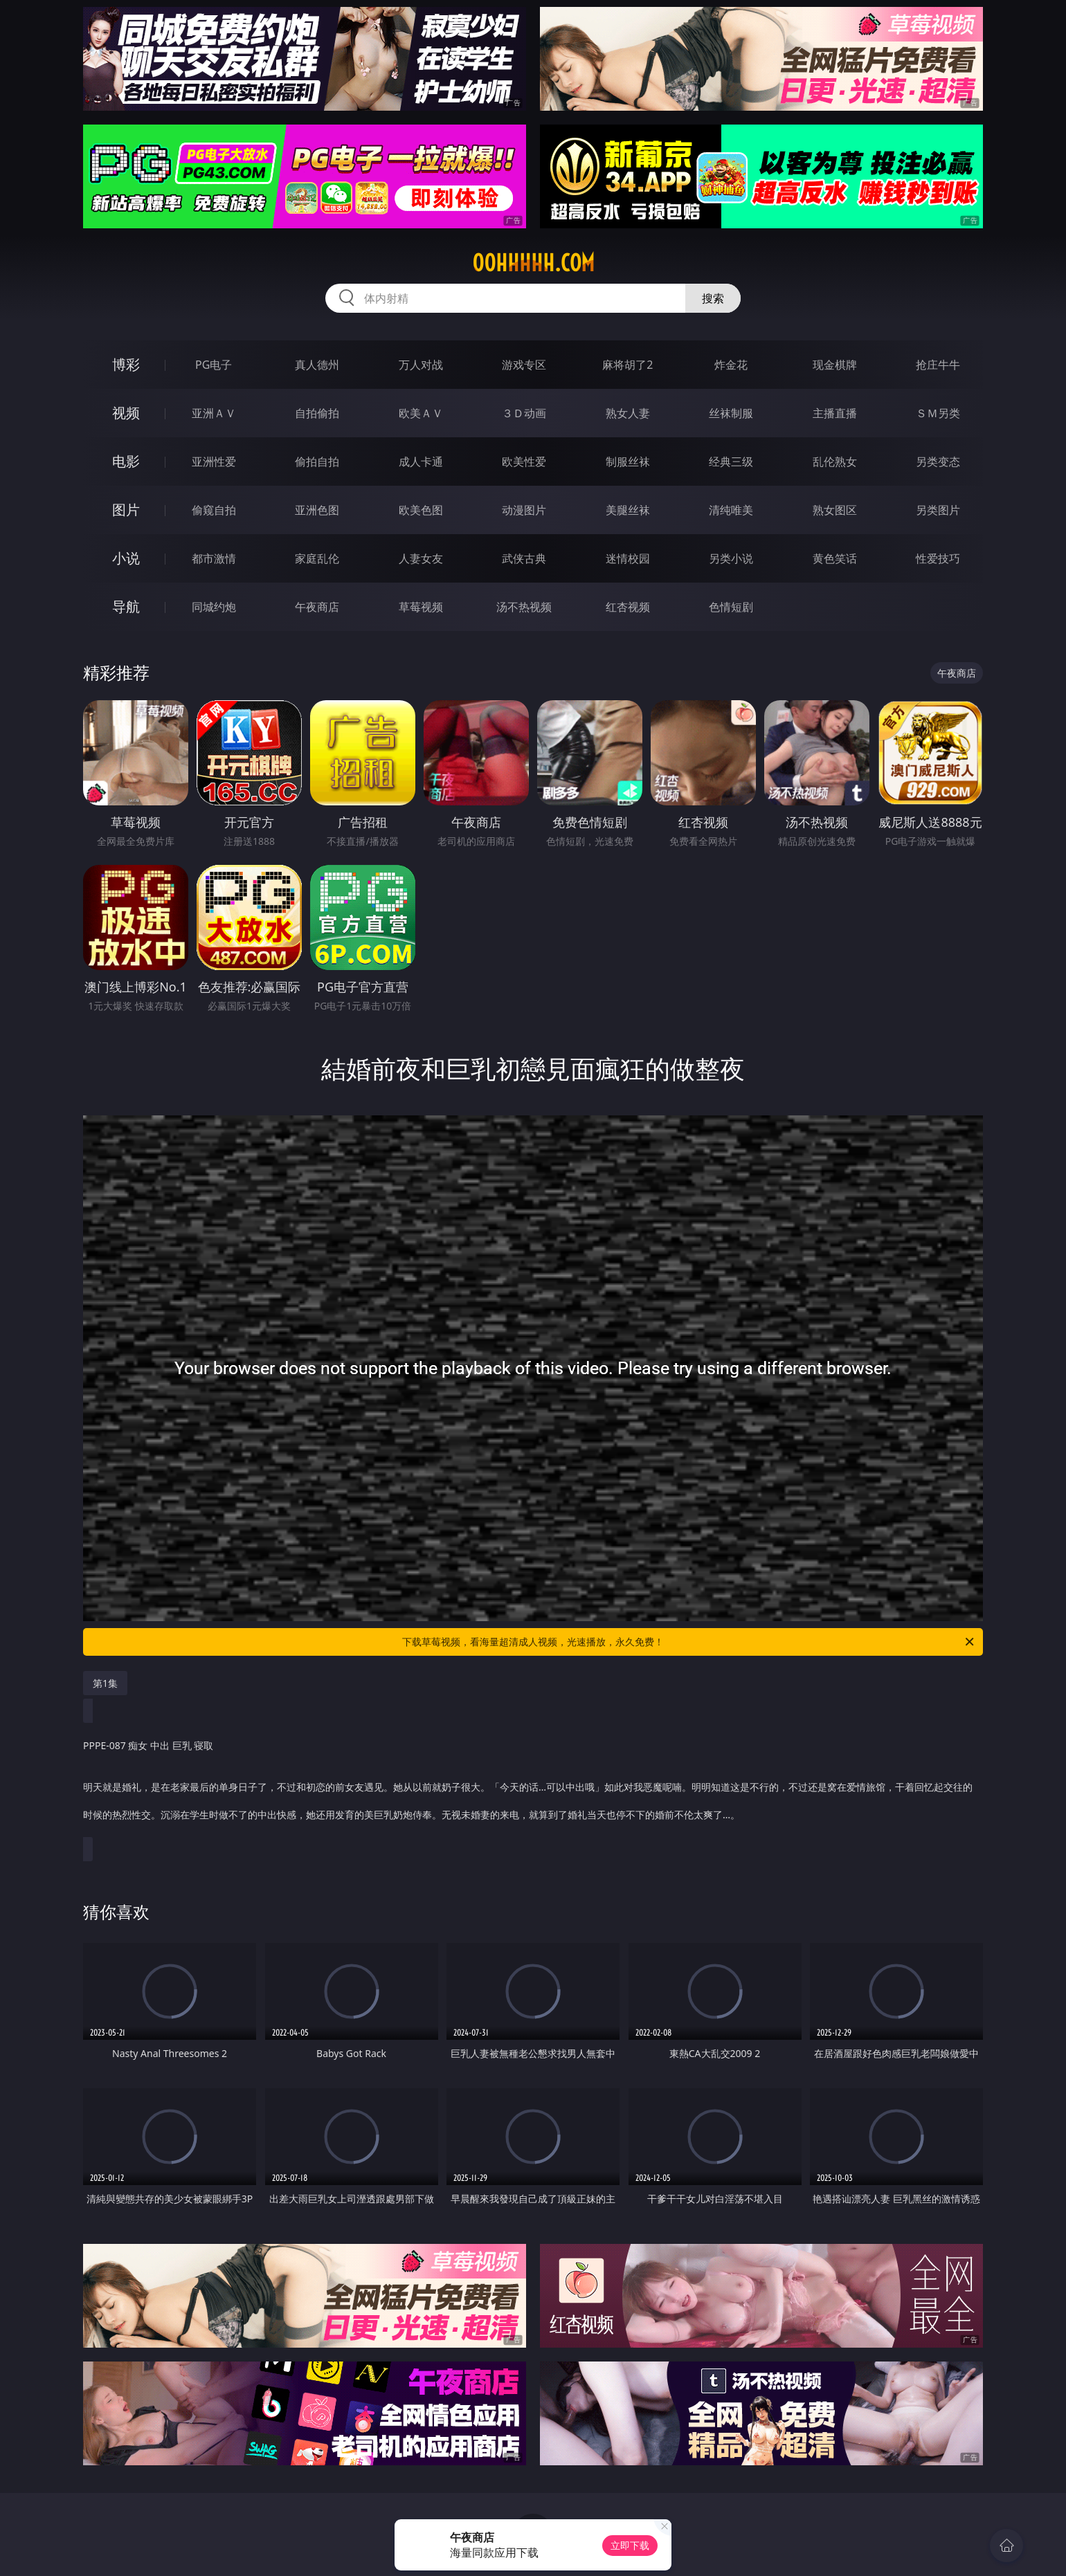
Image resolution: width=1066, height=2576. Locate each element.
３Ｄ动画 (524, 413)
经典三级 (731, 461)
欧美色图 (421, 510)
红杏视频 (628, 606)
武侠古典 (524, 558)
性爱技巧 (938, 558)
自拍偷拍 (317, 413)
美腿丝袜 (628, 510)
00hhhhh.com (533, 263)
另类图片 (938, 510)
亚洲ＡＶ (214, 413)
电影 (126, 461)
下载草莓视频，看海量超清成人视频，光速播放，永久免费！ (689, 1642)
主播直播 (835, 413)
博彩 (126, 364)
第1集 (105, 1683)
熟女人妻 (628, 413)
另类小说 (731, 558)
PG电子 (213, 364)
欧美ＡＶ (421, 413)
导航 (126, 606)
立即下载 (630, 2545)
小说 (126, 558)
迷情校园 (628, 558)
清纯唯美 (731, 510)
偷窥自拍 (214, 510)
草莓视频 (421, 606)
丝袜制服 (731, 413)
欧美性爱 (524, 461)
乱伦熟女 (835, 461)
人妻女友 (421, 558)
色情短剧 (731, 606)
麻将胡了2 (627, 364)
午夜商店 (317, 606)
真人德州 (317, 364)
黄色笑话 (835, 558)
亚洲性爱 (214, 461)
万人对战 (421, 364)
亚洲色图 (317, 510)
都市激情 (214, 558)
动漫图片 (524, 510)
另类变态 (938, 461)
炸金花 (731, 364)
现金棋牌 (835, 364)
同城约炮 (214, 606)
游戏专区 (524, 364)
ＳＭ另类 (938, 413)
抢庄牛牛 (938, 364)
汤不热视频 (524, 606)
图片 (126, 509)
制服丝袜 (628, 461)
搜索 (713, 298)
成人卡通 (421, 461)
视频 (126, 412)
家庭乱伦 (317, 558)
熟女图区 (835, 510)
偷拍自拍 (317, 461)
